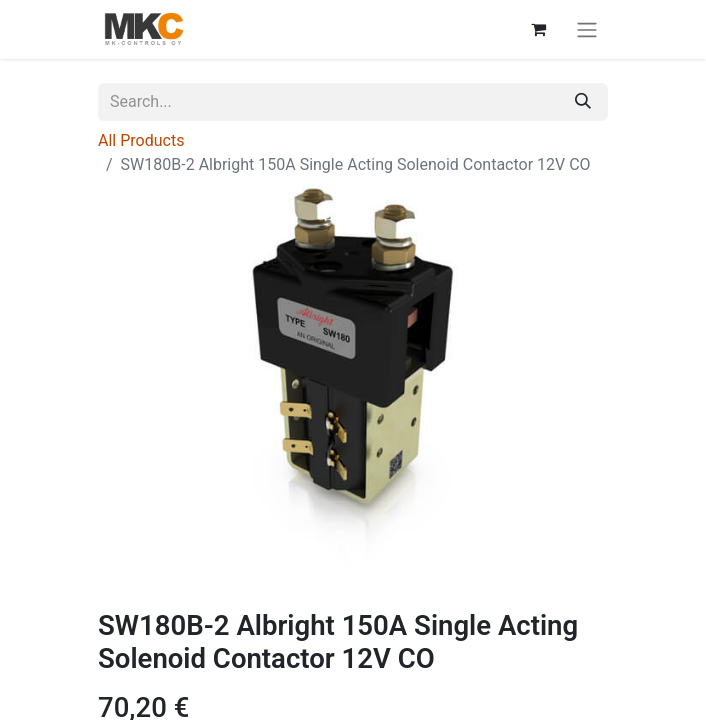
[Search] (583, 102)
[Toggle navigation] (587, 29)
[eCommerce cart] (538, 29)
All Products (141, 140)
